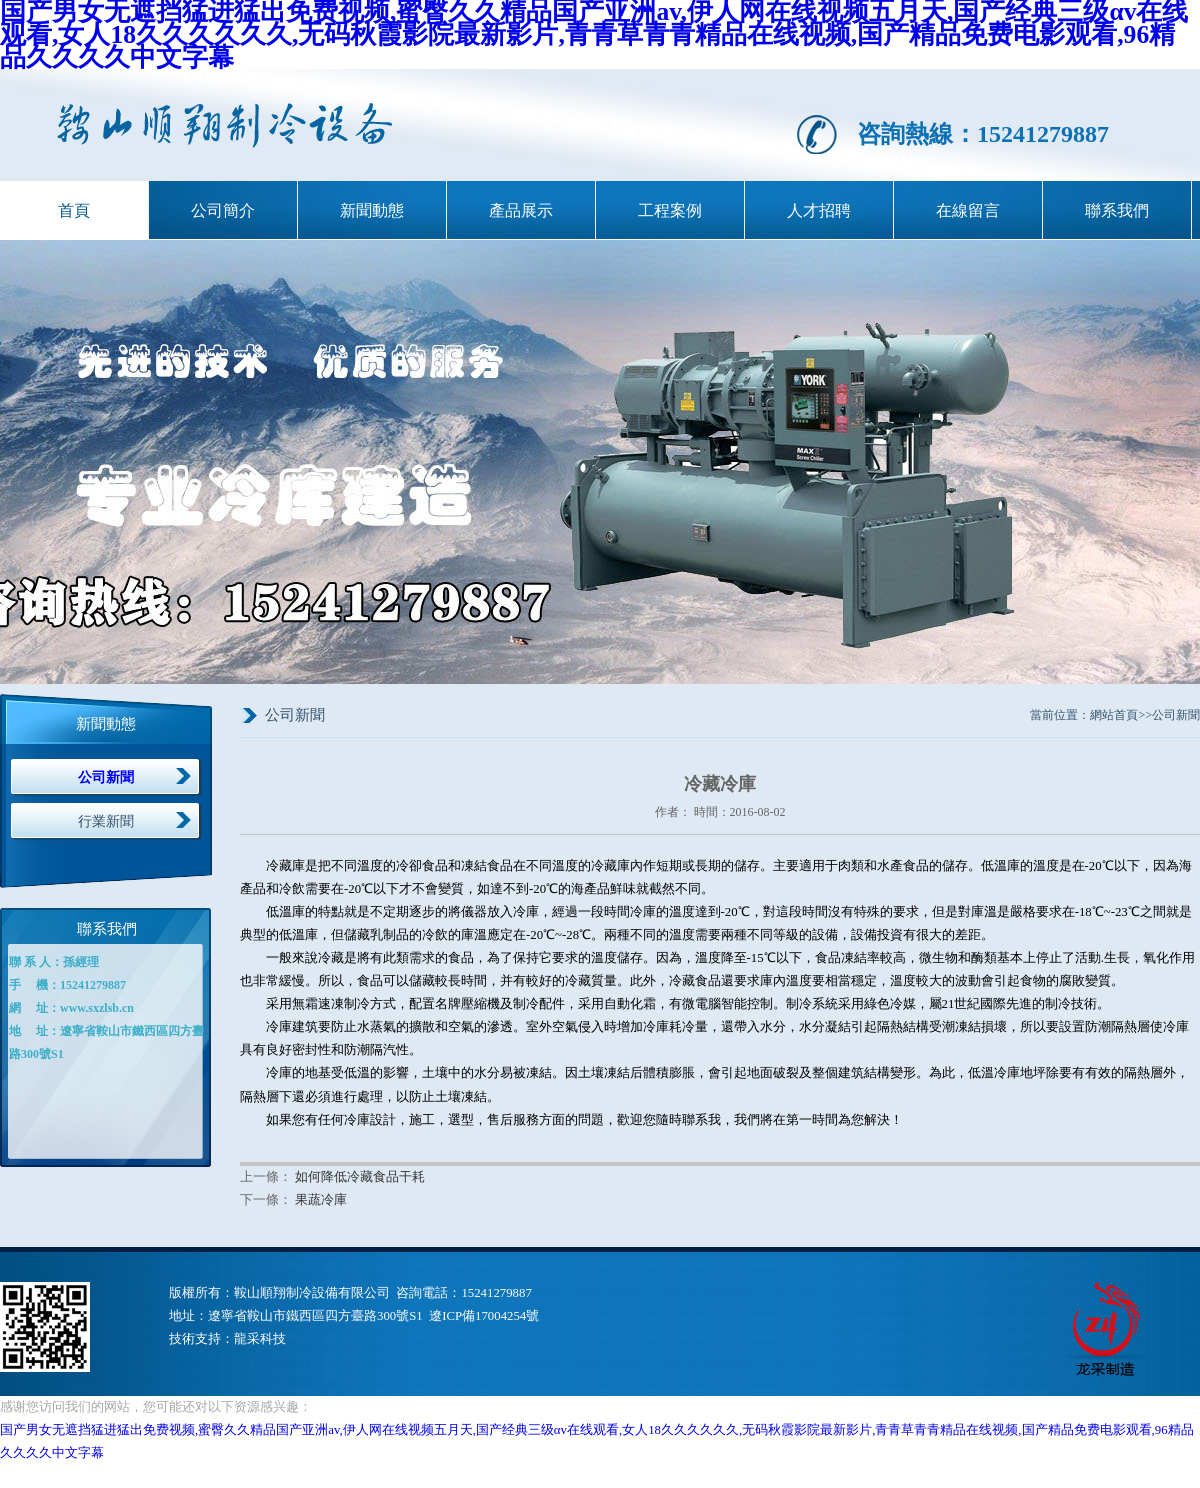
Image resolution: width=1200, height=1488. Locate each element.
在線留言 (968, 210)
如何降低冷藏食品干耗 (360, 1177)
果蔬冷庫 (321, 1200)
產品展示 (521, 210)
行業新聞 (106, 821)
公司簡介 (223, 210)
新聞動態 (372, 210)
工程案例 (670, 210)
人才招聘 (819, 210)
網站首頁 (1114, 715)
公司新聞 (106, 777)
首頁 (74, 210)
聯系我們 (1117, 210)
